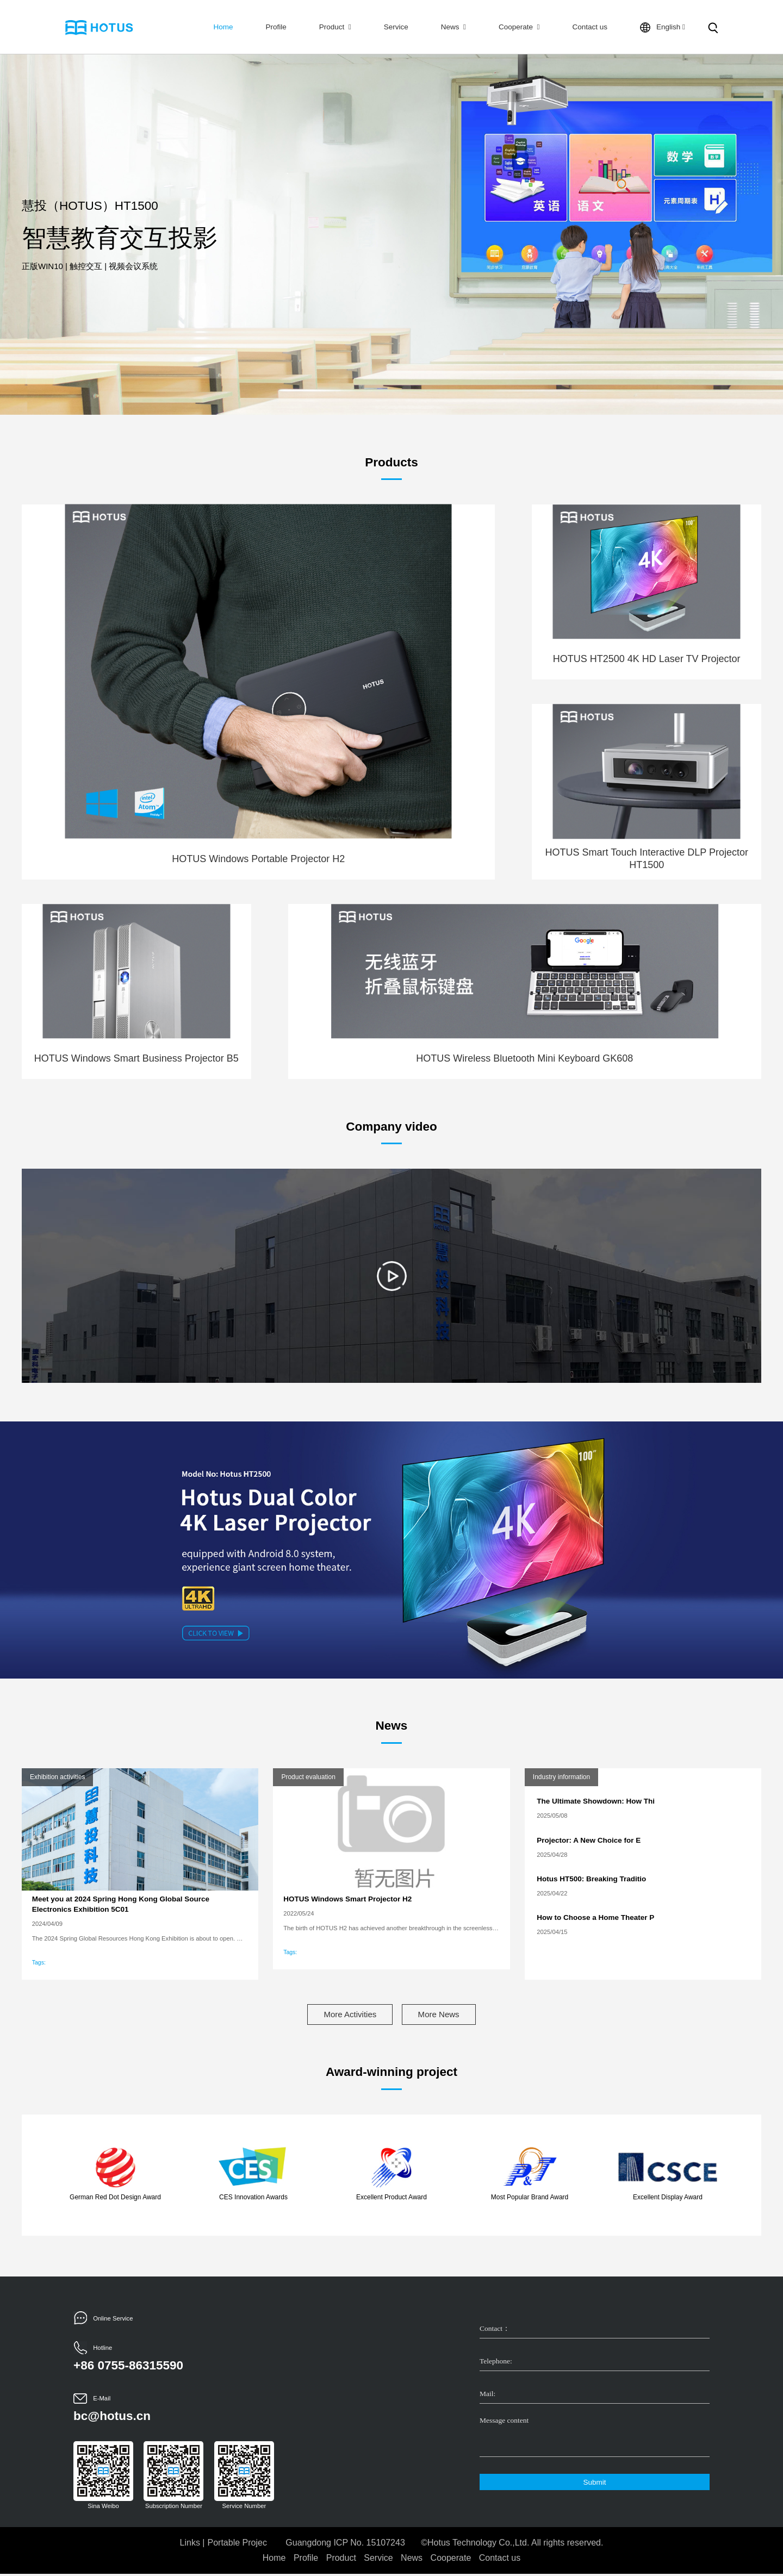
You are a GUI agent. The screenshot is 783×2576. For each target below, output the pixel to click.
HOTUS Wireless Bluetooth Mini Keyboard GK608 (524, 1058)
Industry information (561, 1777)
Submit (594, 2484)
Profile (276, 27)
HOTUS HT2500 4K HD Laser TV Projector (647, 658)
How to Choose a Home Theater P (595, 1917)
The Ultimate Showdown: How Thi (596, 1801)
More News (448, 2015)
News (453, 27)
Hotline (102, 2350)
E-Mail (101, 2400)
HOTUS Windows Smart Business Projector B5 (136, 1058)
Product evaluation (308, 1777)
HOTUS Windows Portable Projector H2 (258, 858)
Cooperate (519, 27)
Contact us (589, 27)
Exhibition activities (57, 1777)
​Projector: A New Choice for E (589, 1840)
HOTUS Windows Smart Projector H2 (347, 1899)
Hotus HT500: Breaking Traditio (591, 1879)
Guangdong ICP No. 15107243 (345, 2544)
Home (223, 27)
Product (335, 27)
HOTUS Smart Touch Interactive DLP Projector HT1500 (646, 858)
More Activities (341, 2015)
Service (396, 27)
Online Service (113, 2320)
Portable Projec (237, 2544)
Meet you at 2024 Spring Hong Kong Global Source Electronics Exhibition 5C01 (120, 1904)
